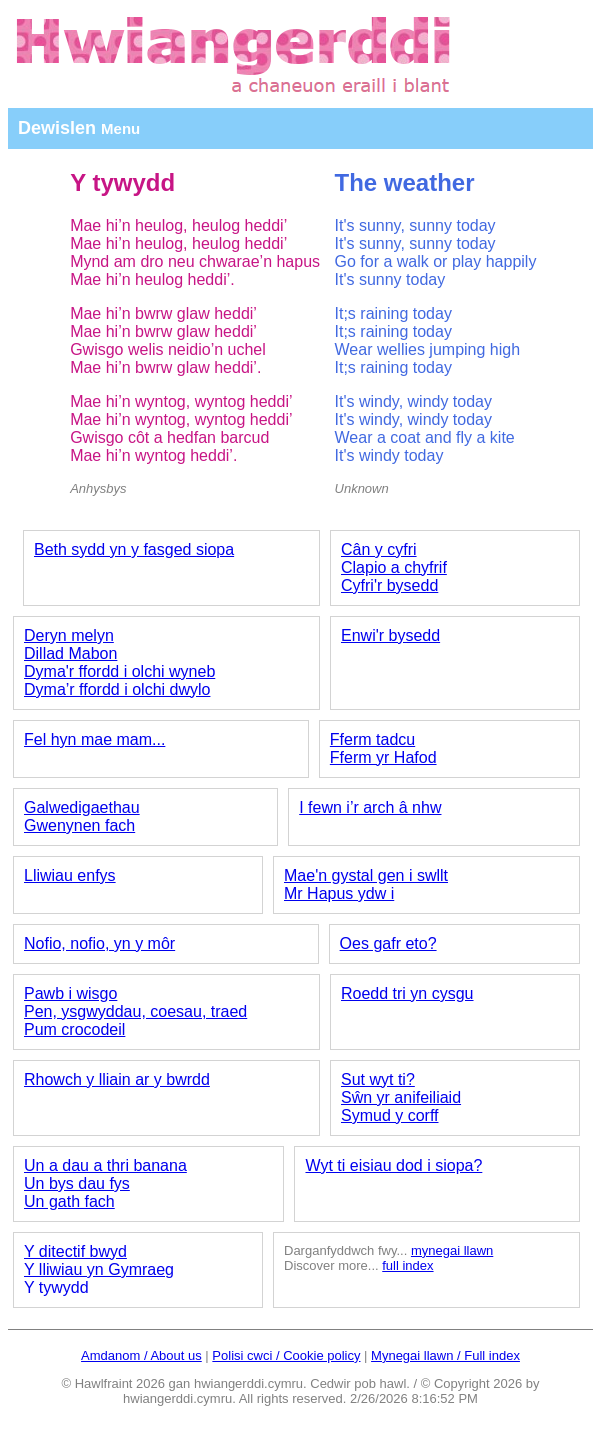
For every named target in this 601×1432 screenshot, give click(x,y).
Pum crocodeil (74, 1029)
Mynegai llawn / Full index (445, 1355)
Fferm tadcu (372, 739)
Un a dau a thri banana (105, 1165)
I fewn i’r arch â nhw (370, 807)
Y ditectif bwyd (75, 1251)
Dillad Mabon (70, 653)
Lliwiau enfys (70, 875)
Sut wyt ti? (378, 1079)
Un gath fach (69, 1201)
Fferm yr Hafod (383, 757)
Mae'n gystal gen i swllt (366, 875)
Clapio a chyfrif (394, 567)
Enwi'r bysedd (390, 635)
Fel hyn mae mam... (94, 739)
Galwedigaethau (82, 807)
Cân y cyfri (379, 549)
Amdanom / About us (141, 1355)
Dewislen (79, 128)
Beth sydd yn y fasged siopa (134, 549)
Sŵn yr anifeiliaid (401, 1097)
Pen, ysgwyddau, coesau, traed (135, 1011)
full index (407, 1265)
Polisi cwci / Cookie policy (286, 1355)
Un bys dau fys (77, 1183)
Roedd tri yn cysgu (407, 993)
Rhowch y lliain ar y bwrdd (117, 1079)
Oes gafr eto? (388, 943)
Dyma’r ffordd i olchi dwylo (117, 689)
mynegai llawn (452, 1250)
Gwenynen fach (79, 825)
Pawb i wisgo (70, 993)
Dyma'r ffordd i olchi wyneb (119, 671)
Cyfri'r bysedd (389, 585)
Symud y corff (390, 1115)
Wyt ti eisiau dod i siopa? (393, 1165)
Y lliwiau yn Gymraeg (99, 1269)
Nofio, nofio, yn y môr (99, 943)
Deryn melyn (69, 635)
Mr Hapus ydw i (339, 893)
